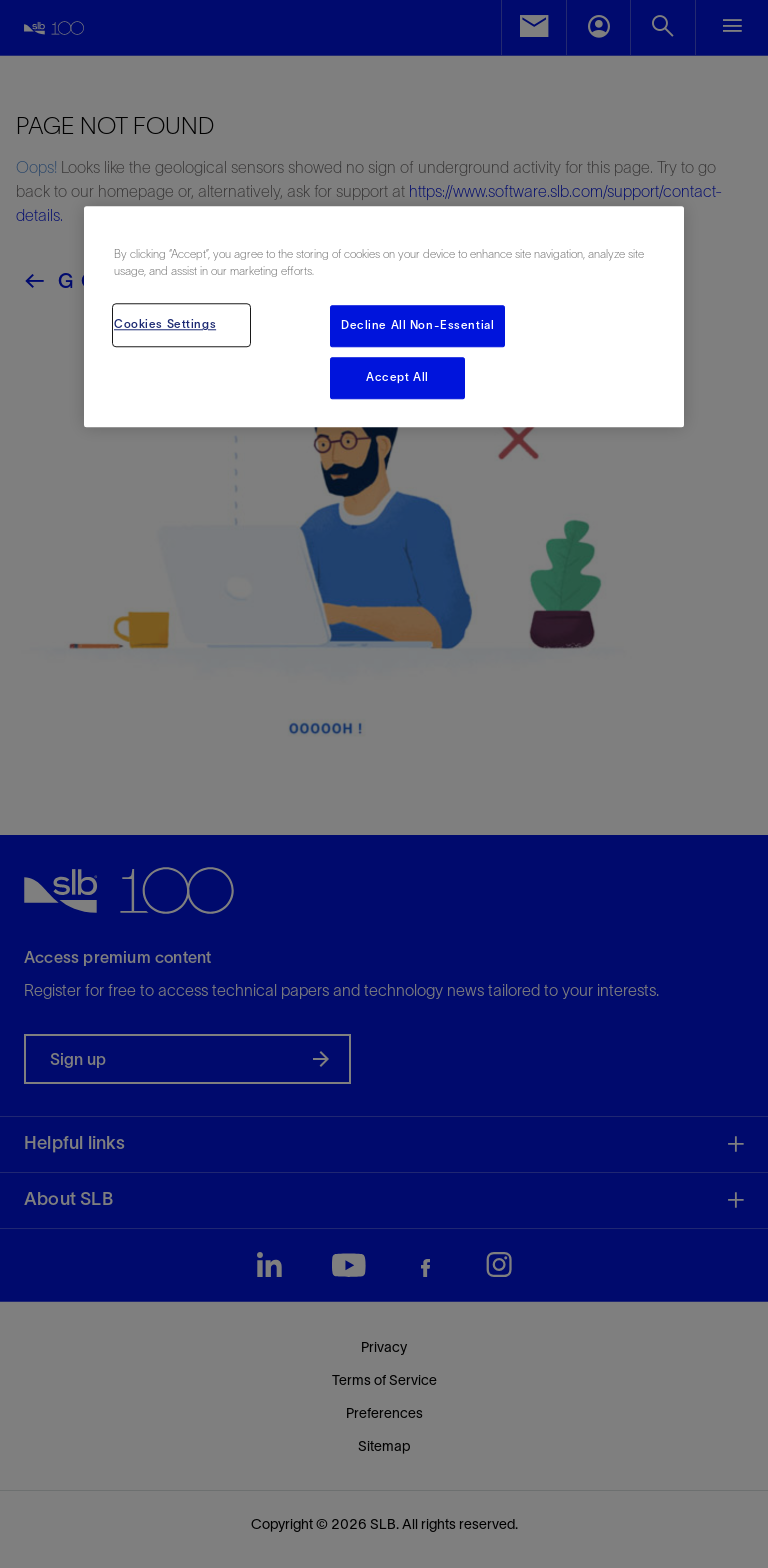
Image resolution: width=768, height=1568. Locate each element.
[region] (384, 316)
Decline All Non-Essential (417, 326)
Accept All (397, 378)
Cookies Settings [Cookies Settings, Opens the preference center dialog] (165, 325)
